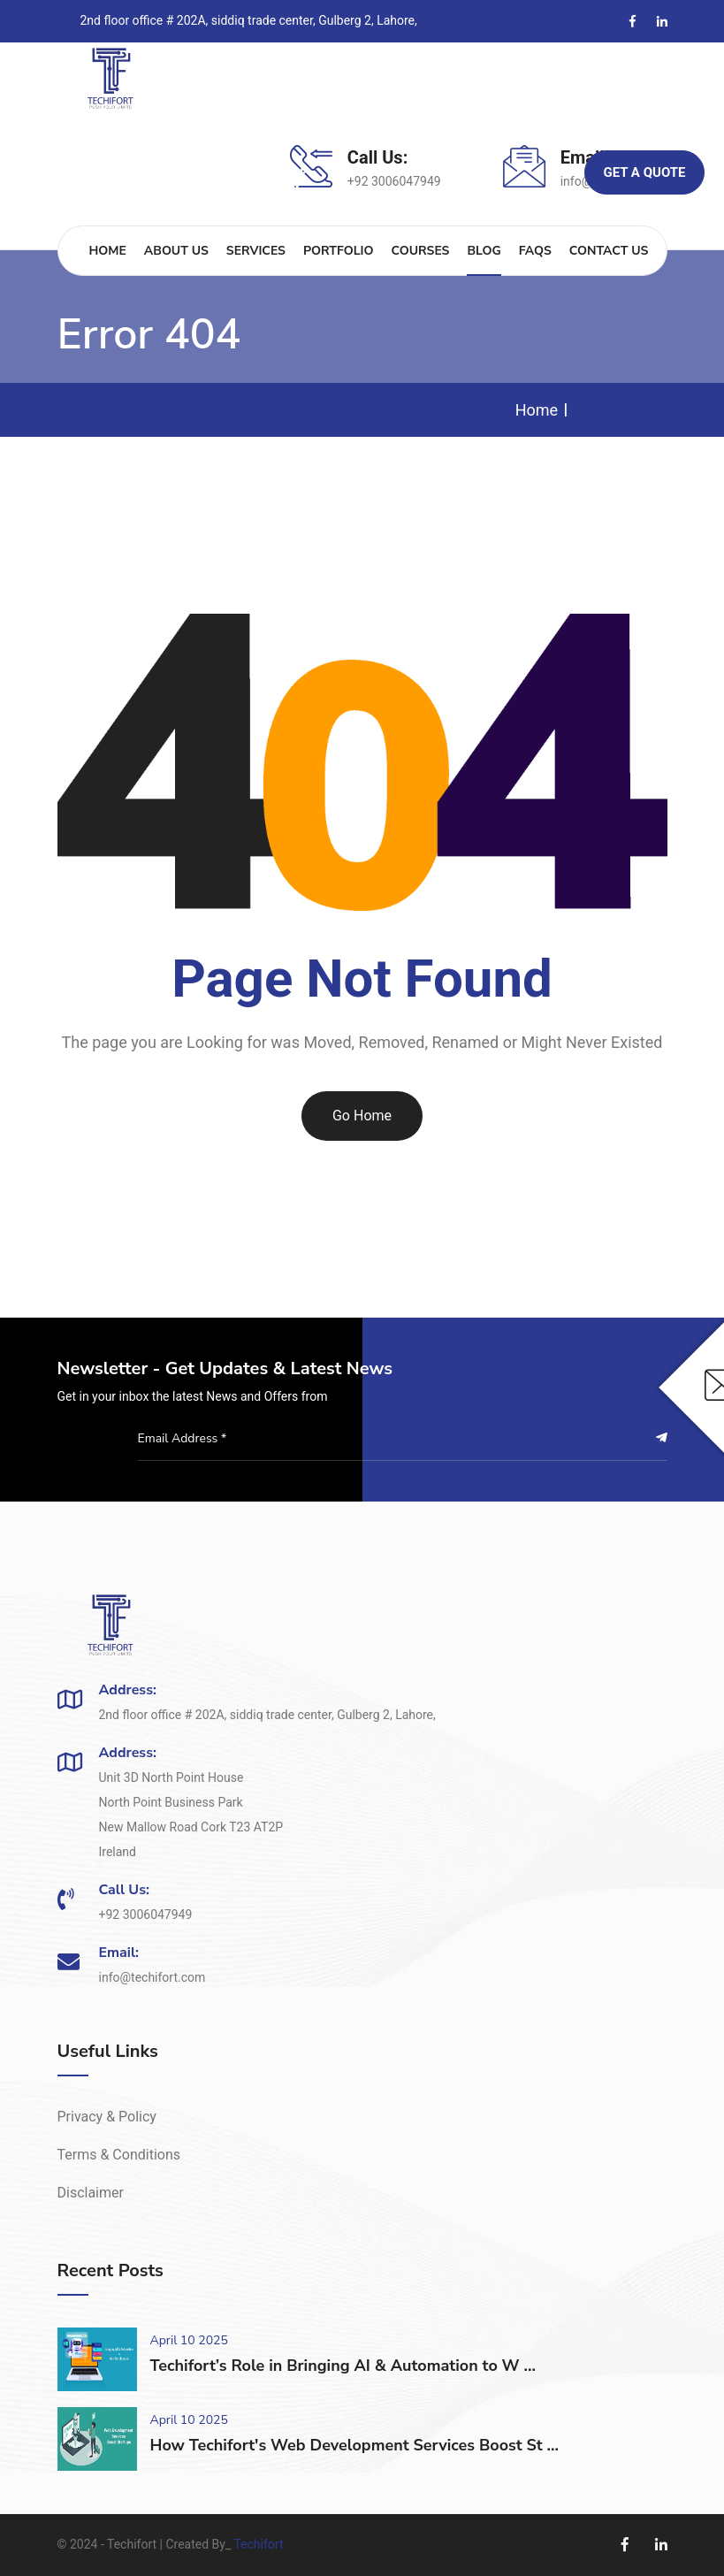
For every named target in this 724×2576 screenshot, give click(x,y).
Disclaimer (90, 2192)
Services (256, 250)
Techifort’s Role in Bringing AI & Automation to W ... (343, 2365)
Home (107, 250)
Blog (483, 250)
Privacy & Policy (106, 2116)
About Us (176, 250)
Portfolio (338, 250)
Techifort (258, 2544)
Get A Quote (644, 172)
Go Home (362, 1115)
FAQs (535, 250)
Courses (420, 250)
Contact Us (608, 250)
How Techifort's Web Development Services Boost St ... (355, 2445)
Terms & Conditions (119, 2154)
